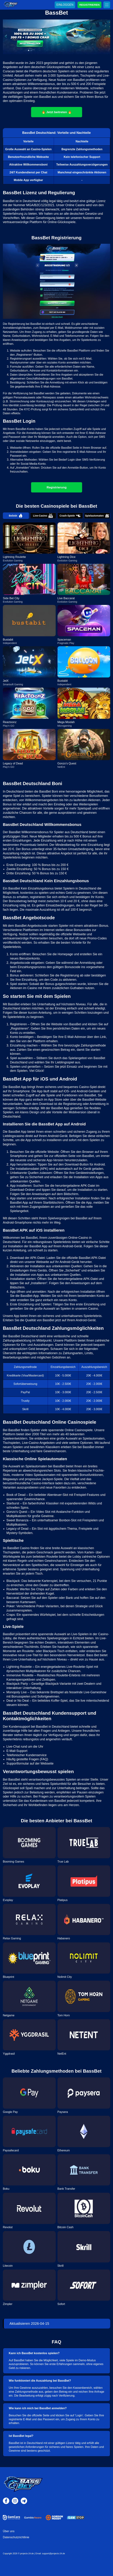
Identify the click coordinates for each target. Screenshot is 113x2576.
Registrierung (56, 487)
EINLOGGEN (64, 4)
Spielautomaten (97, 516)
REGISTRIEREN (89, 4)
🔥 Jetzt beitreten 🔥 (56, 112)
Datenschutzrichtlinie (16, 2537)
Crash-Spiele (70, 516)
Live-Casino (43, 516)
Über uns (8, 2531)
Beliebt (16, 516)
